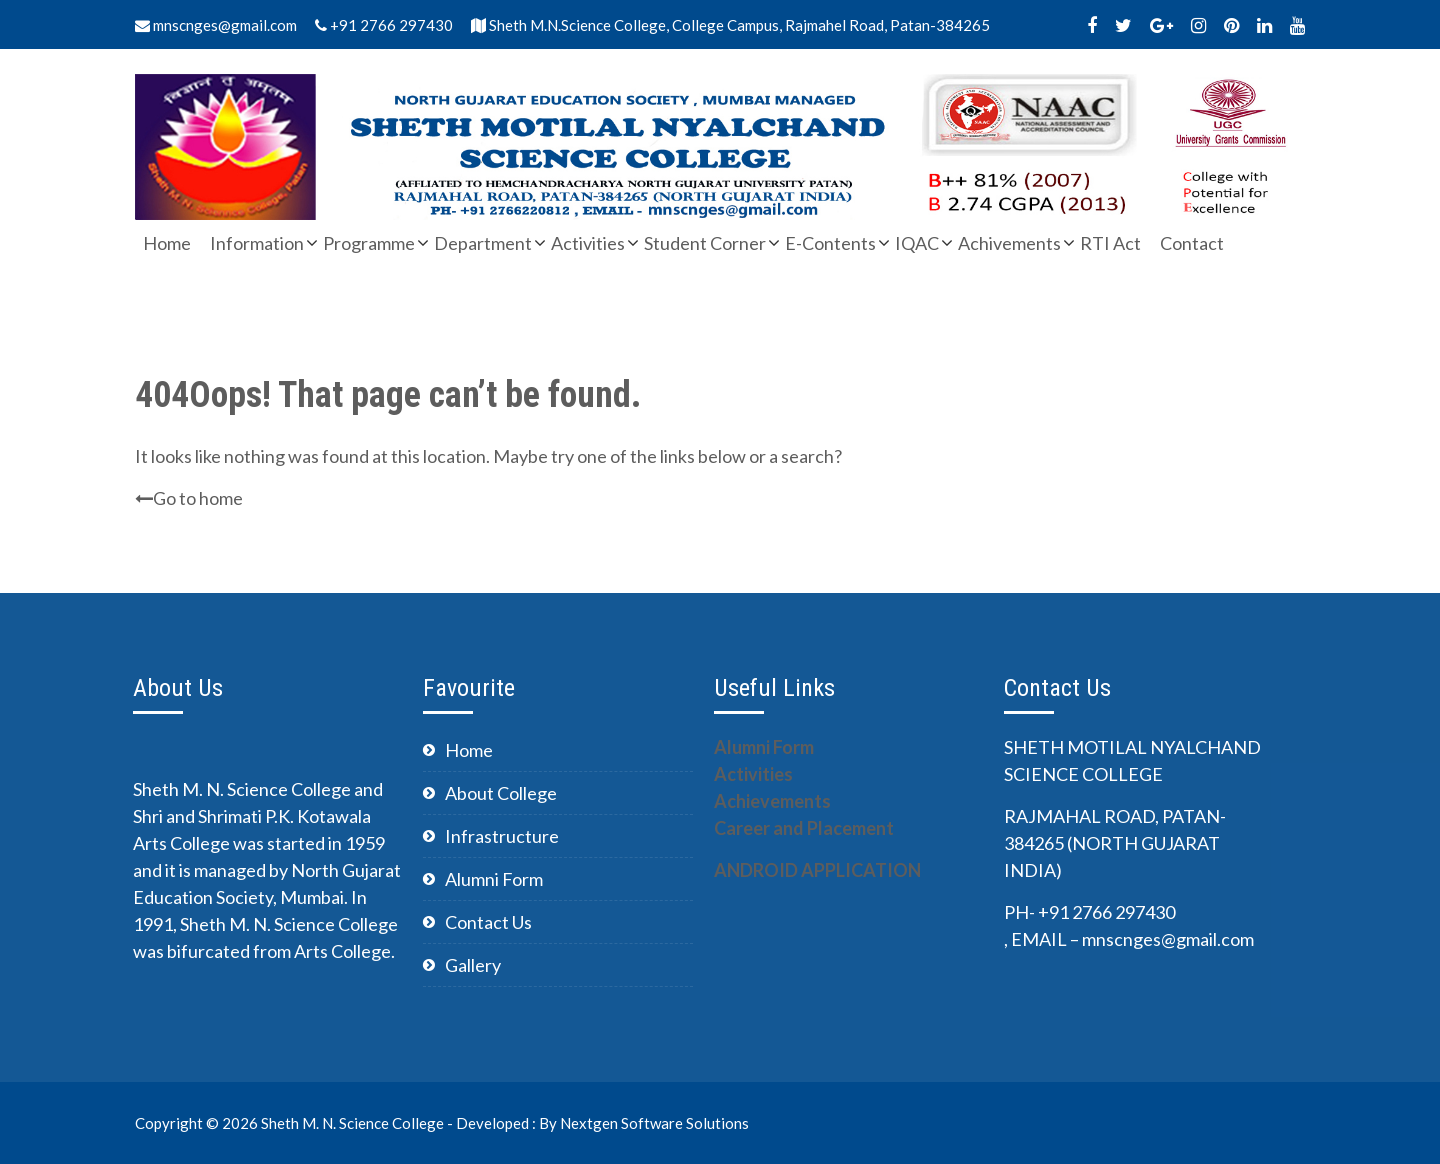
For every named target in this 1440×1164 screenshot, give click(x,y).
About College (501, 793)
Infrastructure (502, 836)
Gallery (473, 965)
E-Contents (830, 243)
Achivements (1009, 243)
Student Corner (705, 243)
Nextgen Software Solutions (654, 1123)
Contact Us (488, 922)
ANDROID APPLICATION (817, 870)
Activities (588, 243)
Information (257, 243)
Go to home (189, 498)
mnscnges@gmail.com (216, 25)
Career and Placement (804, 828)
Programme (369, 243)
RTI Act (1110, 243)
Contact (1192, 243)
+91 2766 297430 (384, 25)
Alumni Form (494, 879)
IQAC (917, 243)
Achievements (772, 801)
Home (167, 243)
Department (483, 243)
